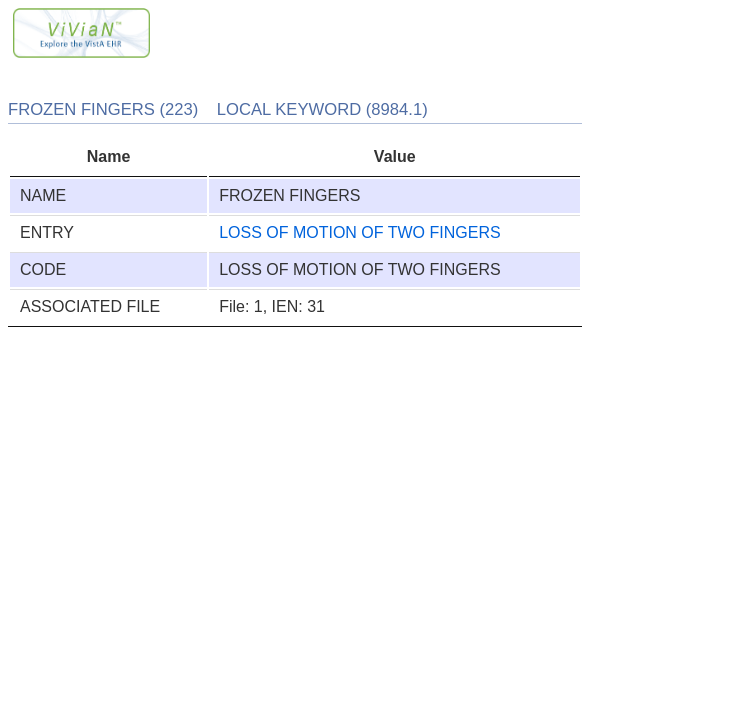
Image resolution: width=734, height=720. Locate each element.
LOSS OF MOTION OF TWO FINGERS (360, 232)
